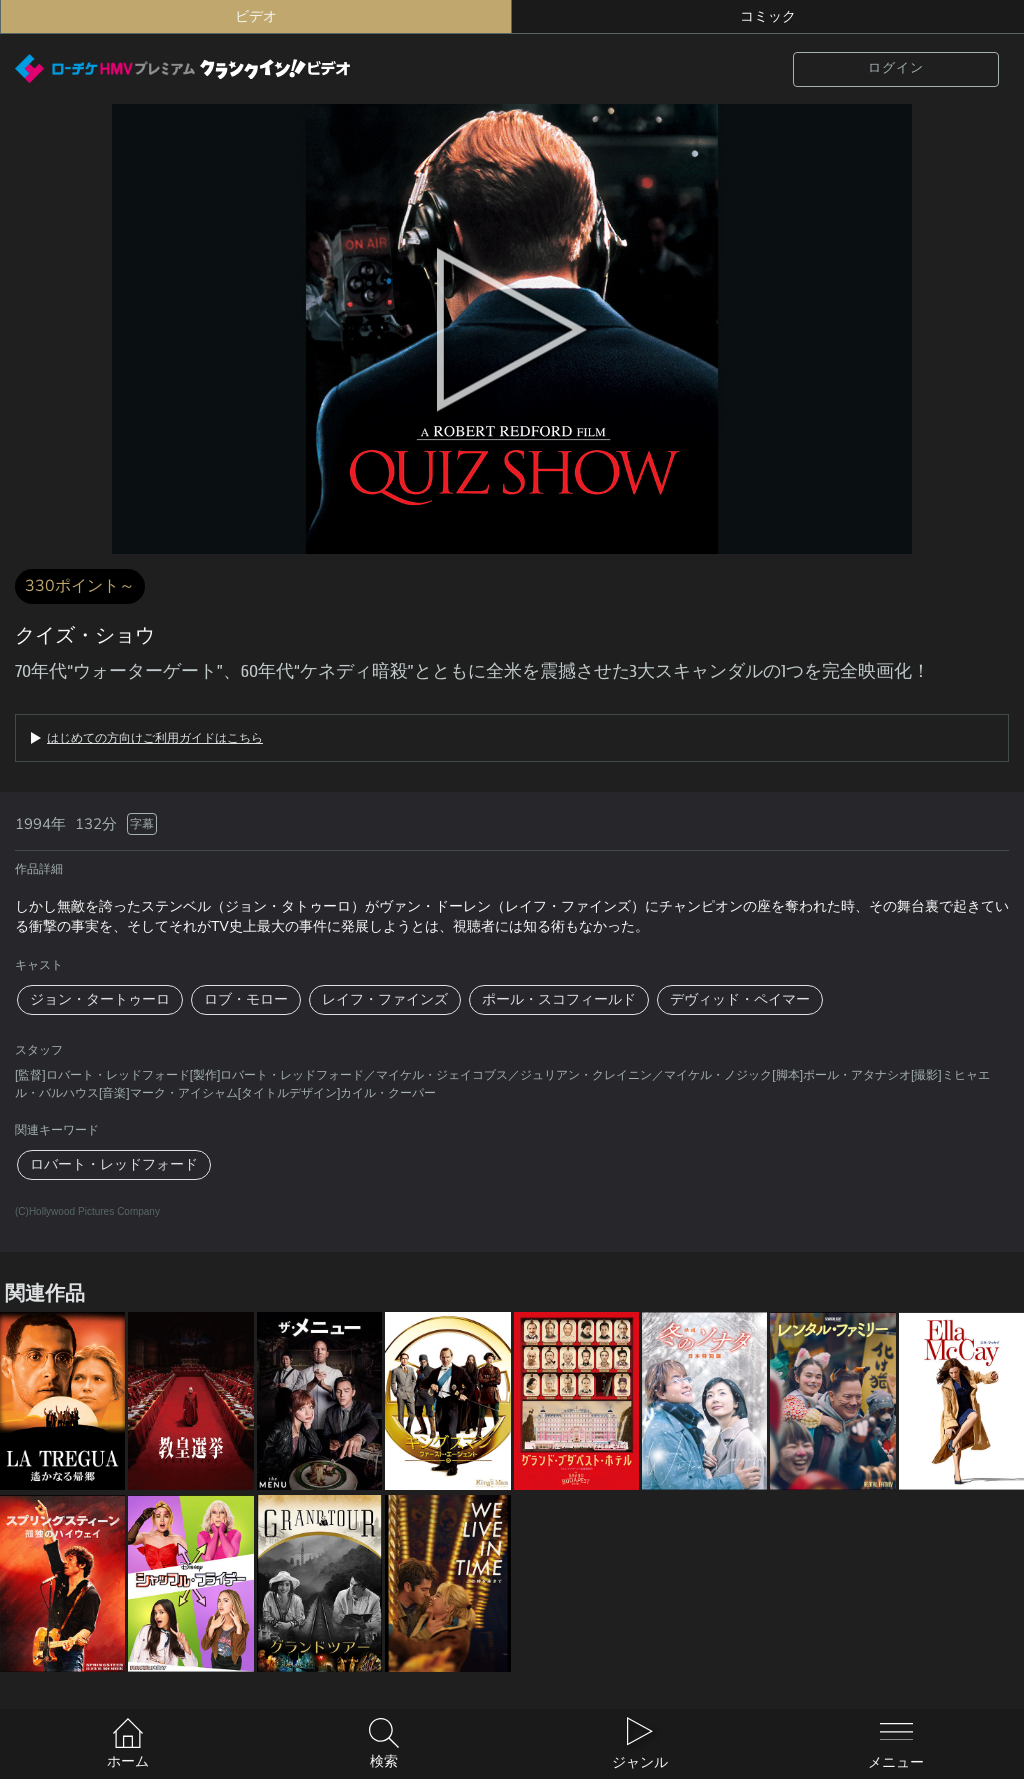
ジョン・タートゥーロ (100, 999)
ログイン (896, 68)
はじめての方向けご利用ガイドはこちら (155, 738)
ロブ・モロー (246, 999)
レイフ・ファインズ (385, 999)
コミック (768, 16)
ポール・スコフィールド (559, 999)
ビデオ (256, 16)
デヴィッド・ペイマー (740, 999)
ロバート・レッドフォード (114, 1164)
